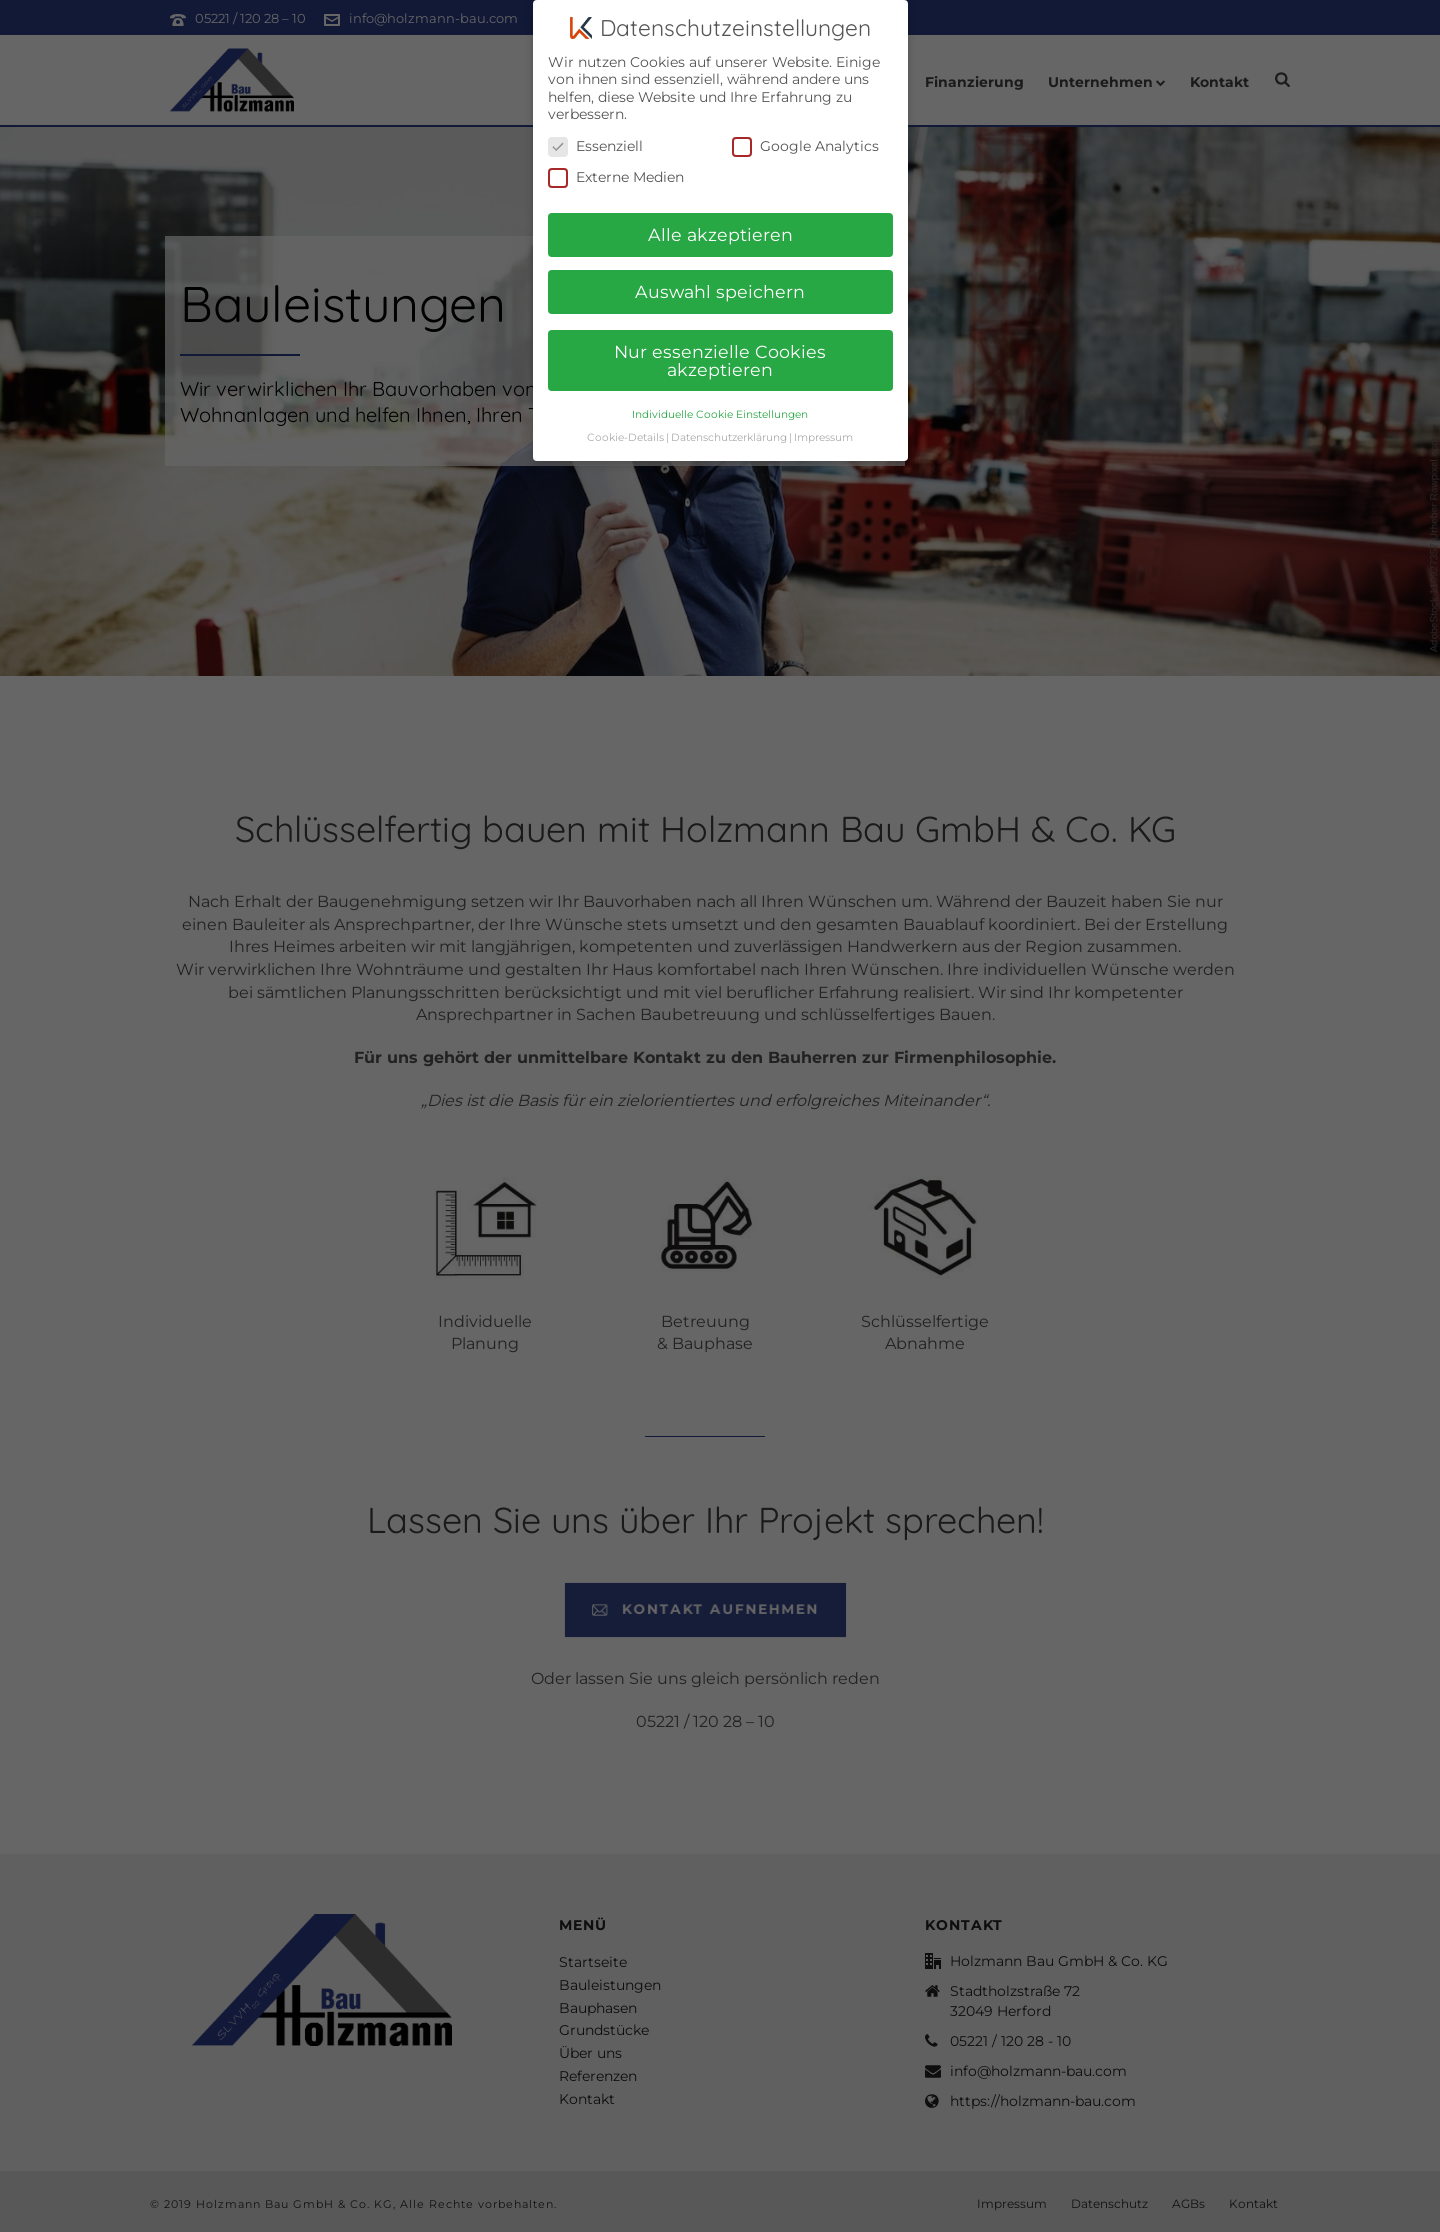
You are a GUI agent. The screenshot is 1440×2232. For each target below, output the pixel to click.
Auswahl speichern (720, 282)
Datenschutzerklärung (729, 427)
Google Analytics (805, 137)
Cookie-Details (625, 427)
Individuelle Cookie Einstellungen (720, 404)
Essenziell (595, 137)
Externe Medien (616, 168)
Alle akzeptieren (720, 225)
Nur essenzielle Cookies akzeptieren (720, 351)
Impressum (823, 427)
